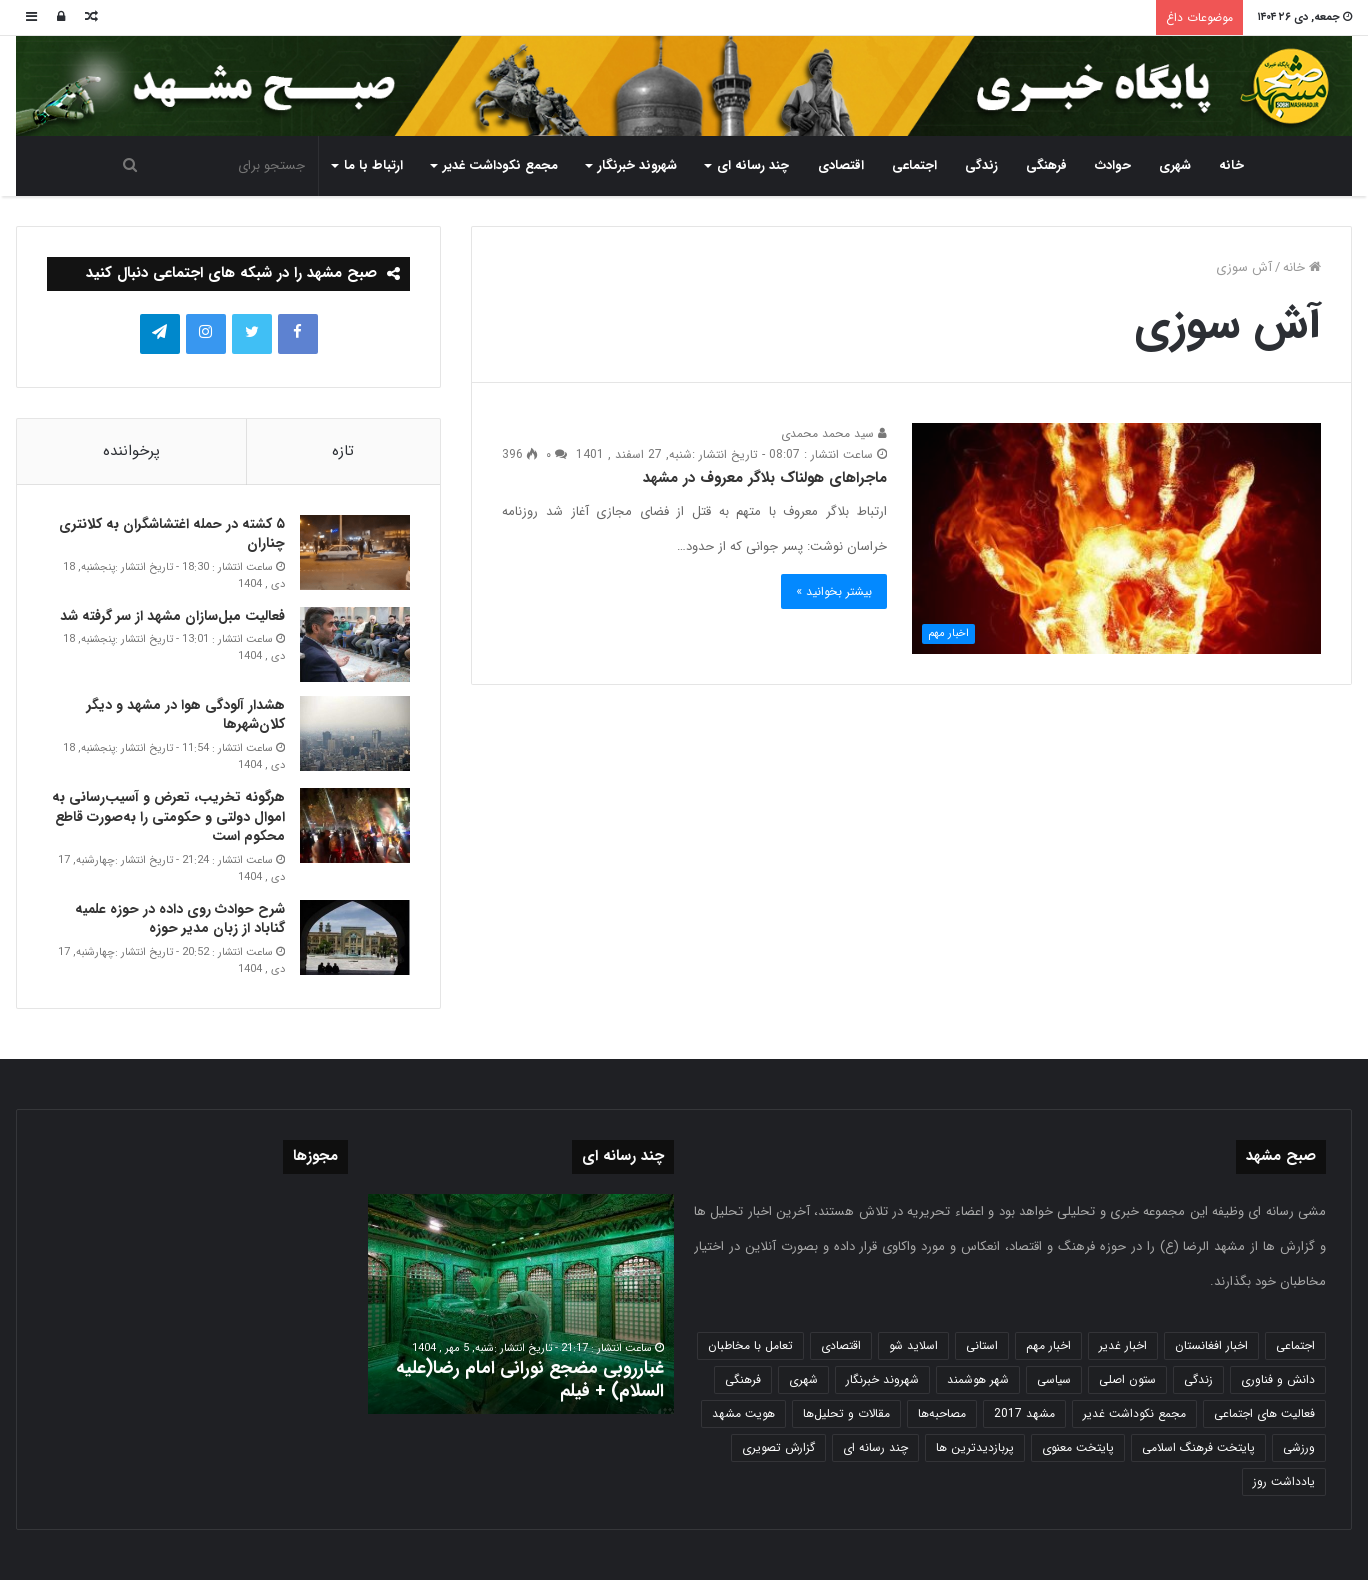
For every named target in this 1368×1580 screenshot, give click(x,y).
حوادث (1113, 165)
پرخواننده (131, 451)
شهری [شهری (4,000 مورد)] (803, 1379)
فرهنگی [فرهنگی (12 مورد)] (743, 1379)
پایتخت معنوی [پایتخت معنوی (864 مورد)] (1078, 1447)
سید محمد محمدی (834, 433)
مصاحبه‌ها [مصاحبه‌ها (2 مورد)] (942, 1413)
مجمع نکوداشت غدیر (500, 165)
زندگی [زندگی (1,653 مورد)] (1198, 1379)
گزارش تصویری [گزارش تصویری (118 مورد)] (778, 1447)
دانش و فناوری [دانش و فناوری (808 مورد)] (1278, 1379)
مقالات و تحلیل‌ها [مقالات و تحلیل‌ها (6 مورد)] (846, 1413)
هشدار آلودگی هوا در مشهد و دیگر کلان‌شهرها (186, 715)
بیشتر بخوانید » (834, 591)
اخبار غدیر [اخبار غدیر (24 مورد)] (1123, 1345)
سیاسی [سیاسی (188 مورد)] (1054, 1379)
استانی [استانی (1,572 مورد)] (982, 1345)
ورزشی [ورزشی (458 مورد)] (1299, 1447)
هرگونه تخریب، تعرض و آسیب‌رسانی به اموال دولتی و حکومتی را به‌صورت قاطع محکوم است (168, 816)
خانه (1231, 165)
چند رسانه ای (753, 165)
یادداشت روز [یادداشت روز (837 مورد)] (1284, 1481)
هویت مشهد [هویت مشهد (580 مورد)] (743, 1413)
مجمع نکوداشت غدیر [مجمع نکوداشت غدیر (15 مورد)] (1134, 1413)
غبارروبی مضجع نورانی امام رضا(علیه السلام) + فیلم (530, 1379)
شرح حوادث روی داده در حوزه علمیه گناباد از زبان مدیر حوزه (180, 919)
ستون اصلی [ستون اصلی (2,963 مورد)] (1127, 1379)
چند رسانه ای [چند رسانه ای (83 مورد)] (875, 1447)
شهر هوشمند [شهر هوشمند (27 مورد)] (978, 1379)
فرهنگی (1046, 165)
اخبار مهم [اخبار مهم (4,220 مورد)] (1048, 1345)
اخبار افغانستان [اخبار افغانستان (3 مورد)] (1211, 1345)
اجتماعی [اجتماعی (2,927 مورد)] (1295, 1345)
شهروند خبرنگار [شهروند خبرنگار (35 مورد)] (882, 1379)
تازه (343, 451)
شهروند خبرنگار (637, 165)
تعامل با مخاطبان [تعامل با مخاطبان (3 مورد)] (750, 1345)
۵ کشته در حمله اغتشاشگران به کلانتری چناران (172, 534)
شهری (1175, 165)
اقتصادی (841, 165)
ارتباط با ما (373, 165)
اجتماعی (914, 165)
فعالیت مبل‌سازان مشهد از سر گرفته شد (172, 616)
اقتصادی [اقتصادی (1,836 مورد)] (841, 1345)
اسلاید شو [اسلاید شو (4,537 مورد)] (913, 1345)
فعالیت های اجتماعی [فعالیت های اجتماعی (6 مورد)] (1264, 1413)
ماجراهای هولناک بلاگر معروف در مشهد (765, 478)
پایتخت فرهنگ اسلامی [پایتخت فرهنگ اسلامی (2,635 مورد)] (1198, 1447)
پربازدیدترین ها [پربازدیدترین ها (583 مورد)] (975, 1447)
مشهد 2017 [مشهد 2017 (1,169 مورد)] (1024, 1413)
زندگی (981, 165)
